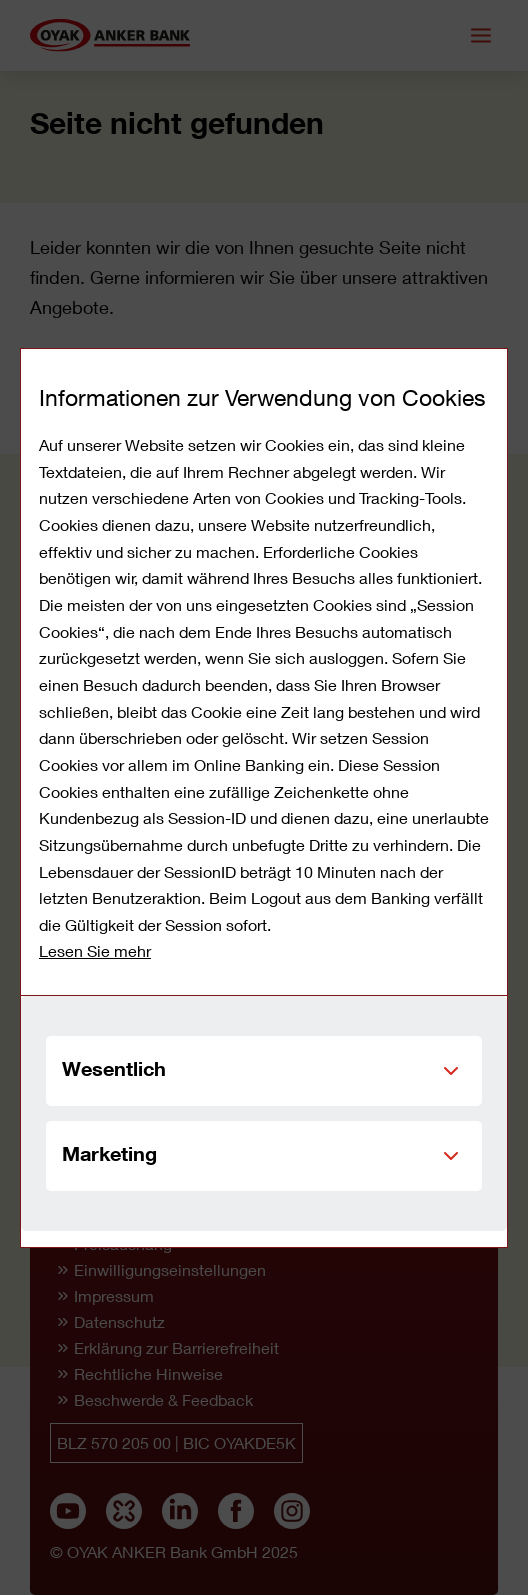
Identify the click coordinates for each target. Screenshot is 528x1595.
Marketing (109, 1153)
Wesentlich (114, 1068)
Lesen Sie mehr (95, 950)
